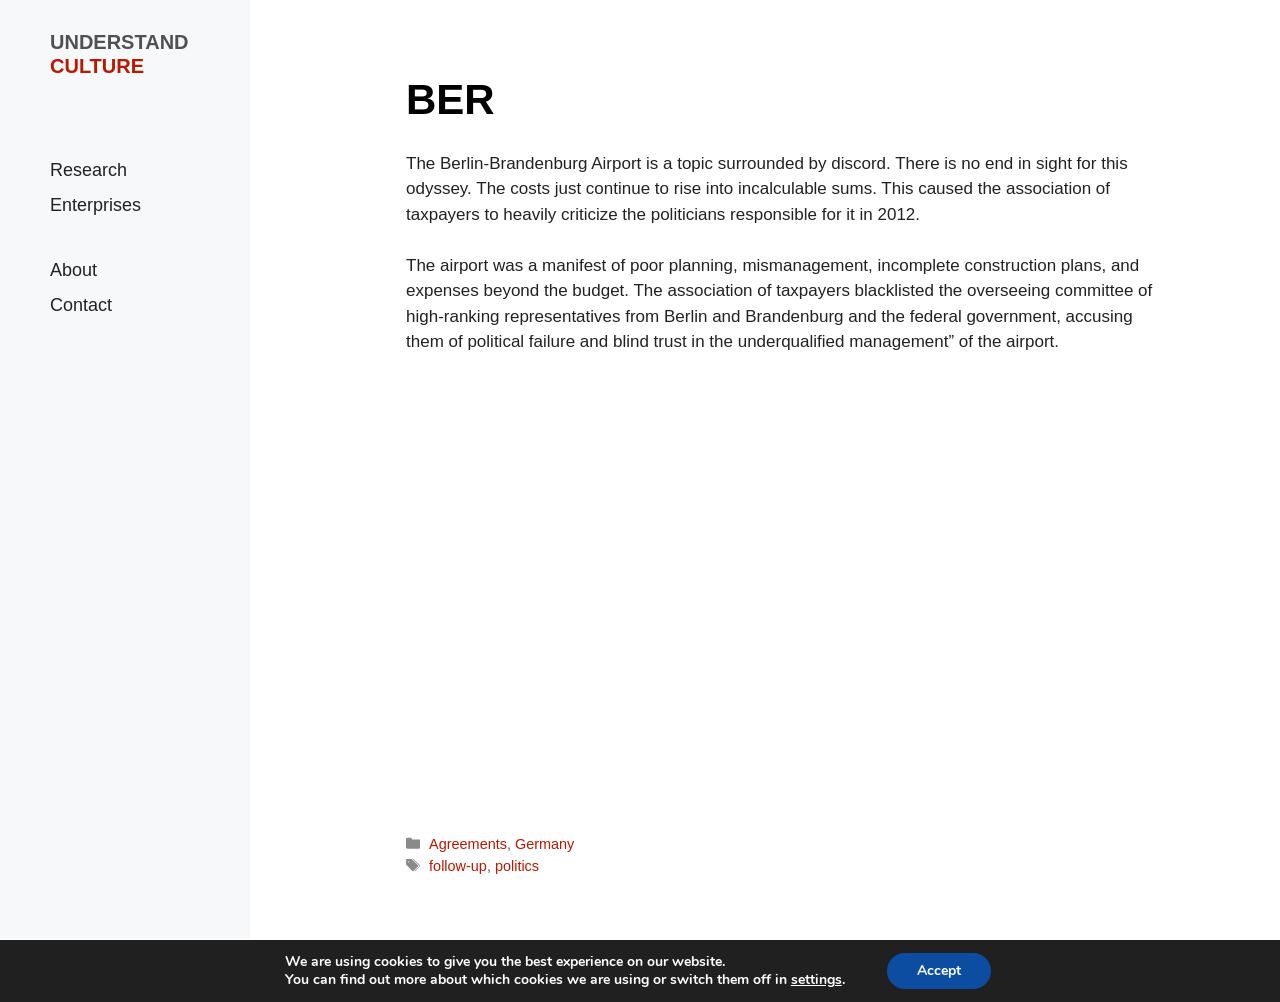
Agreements (468, 844)
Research (88, 170)
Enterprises (95, 205)
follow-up (458, 866)
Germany (544, 844)
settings (816, 980)
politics (517, 866)
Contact (81, 305)
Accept (939, 970)
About (73, 270)
